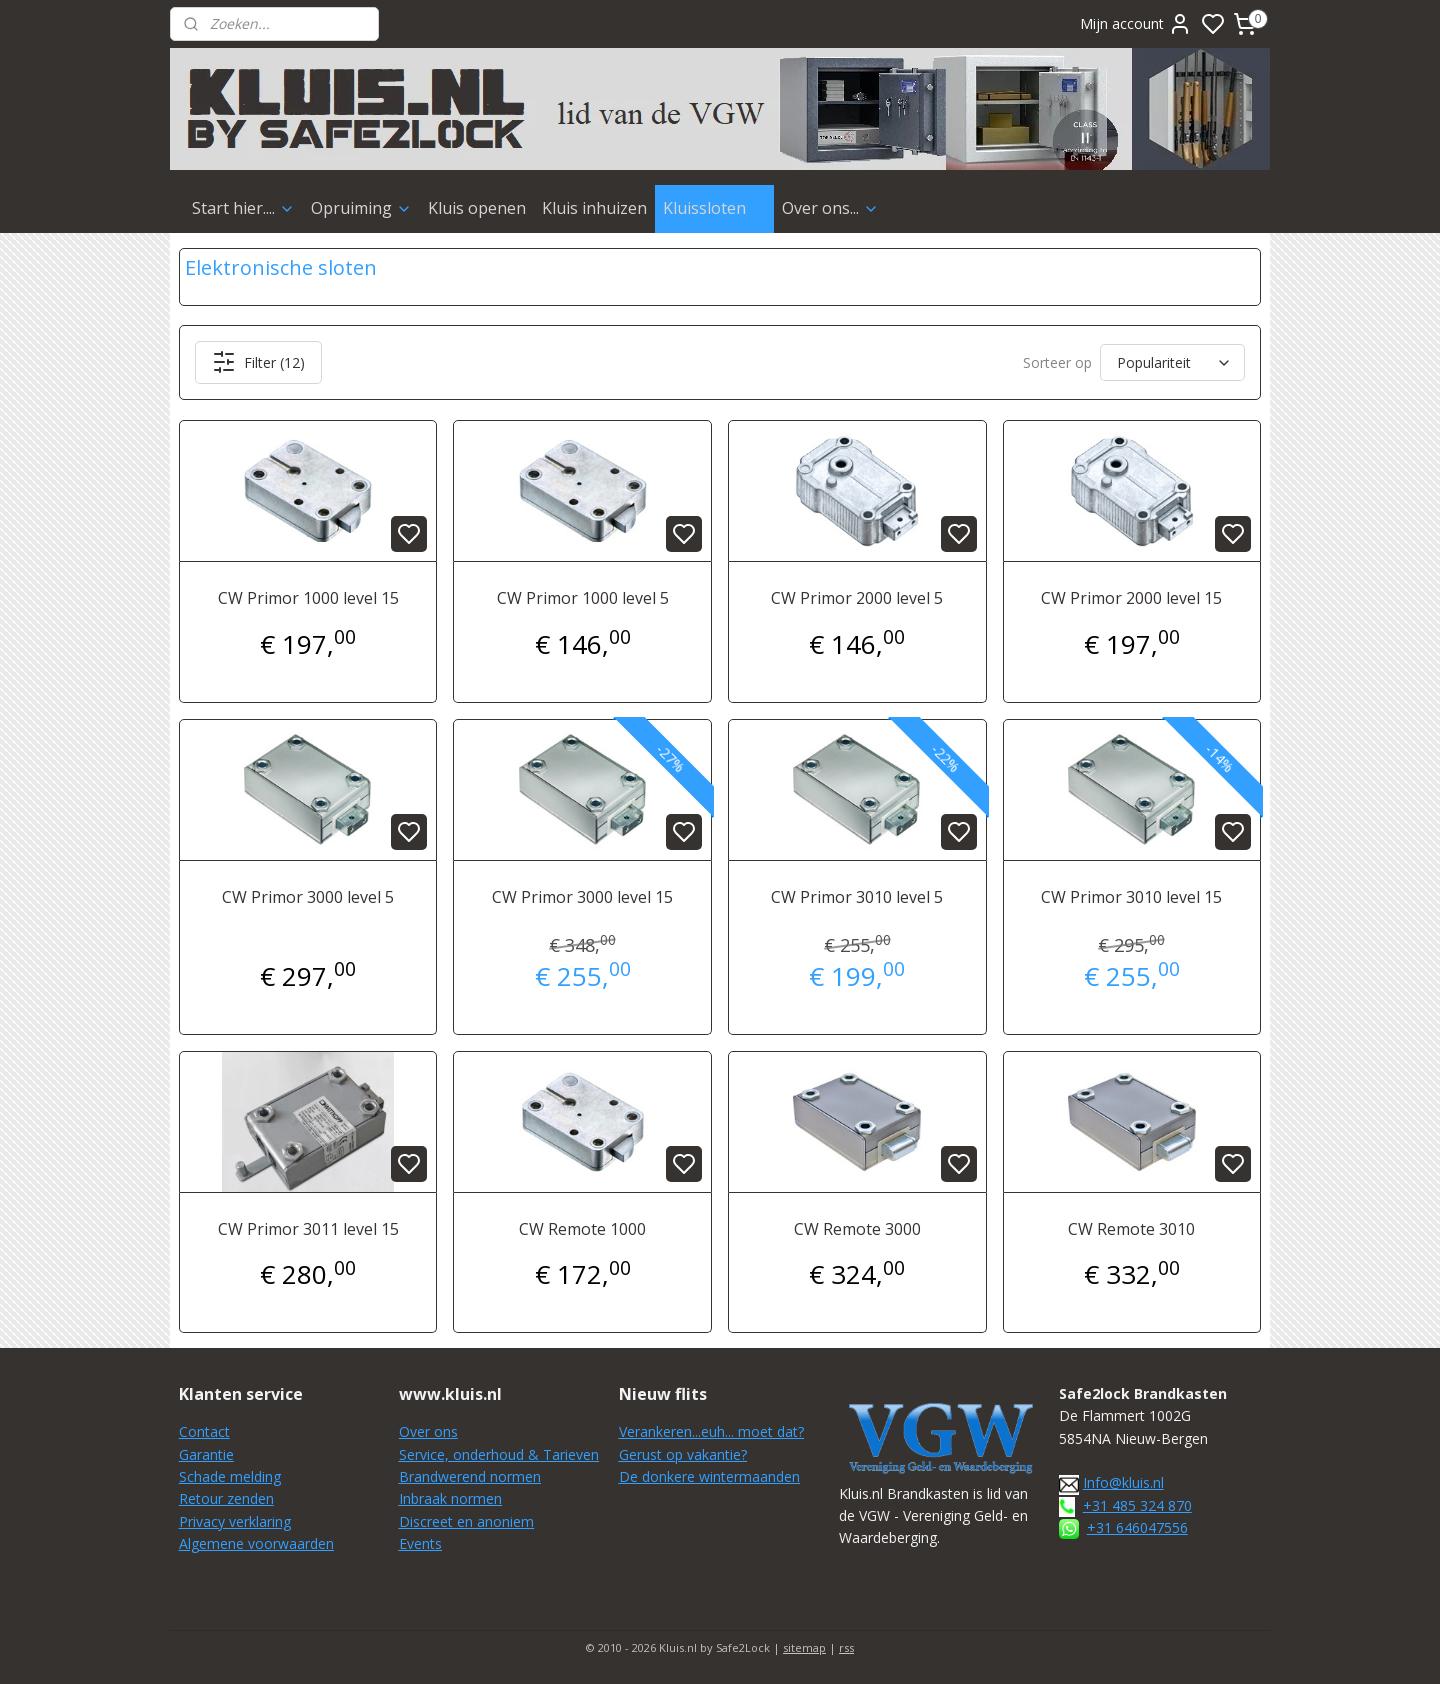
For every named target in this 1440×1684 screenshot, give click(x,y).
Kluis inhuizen (594, 208)
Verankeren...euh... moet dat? (711, 1431)
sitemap (804, 1647)
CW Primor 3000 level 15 (582, 897)
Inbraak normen (450, 1498)
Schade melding (230, 1476)
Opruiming (361, 208)
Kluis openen (477, 208)
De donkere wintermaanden (709, 1476)
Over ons (428, 1431)
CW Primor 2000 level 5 (857, 598)
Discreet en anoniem (466, 1521)
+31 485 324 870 (1137, 1505)
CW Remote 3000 (857, 1229)
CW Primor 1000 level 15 (308, 598)
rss (846, 1647)
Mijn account (1136, 24)
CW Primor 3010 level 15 (1131, 897)
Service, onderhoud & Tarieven (499, 1454)
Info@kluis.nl (1123, 1482)
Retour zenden (226, 1498)
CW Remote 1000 (582, 1229)
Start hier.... (243, 208)
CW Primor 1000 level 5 (583, 598)
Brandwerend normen (470, 1476)
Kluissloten (714, 208)
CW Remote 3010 (1131, 1229)
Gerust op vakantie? (683, 1454)
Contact (204, 1431)
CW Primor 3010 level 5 (857, 897)
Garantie (206, 1454)
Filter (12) (258, 362)
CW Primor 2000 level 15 (1131, 598)
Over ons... (830, 208)
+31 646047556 (1137, 1527)
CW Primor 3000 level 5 (308, 897)
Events (420, 1543)
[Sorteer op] (1172, 362)
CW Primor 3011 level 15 (308, 1229)
